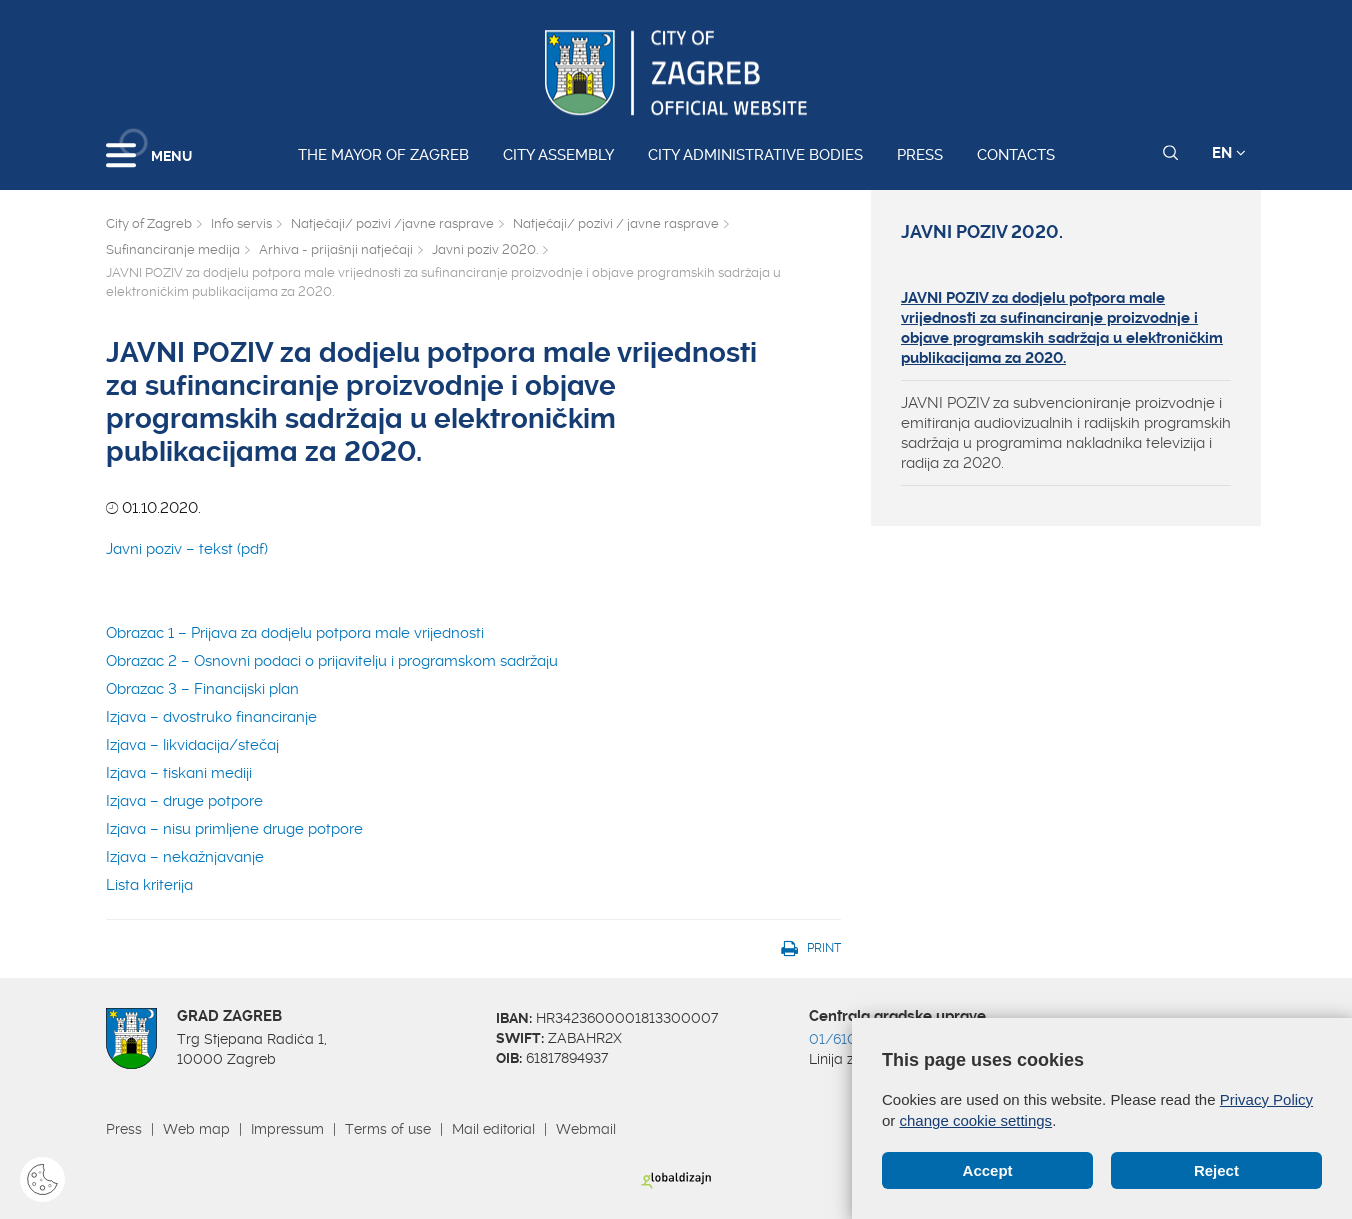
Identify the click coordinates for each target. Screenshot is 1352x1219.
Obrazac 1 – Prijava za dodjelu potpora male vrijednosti (303, 633)
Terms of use (388, 1129)
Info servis (241, 223)
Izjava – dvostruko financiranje (211, 717)
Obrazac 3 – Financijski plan (202, 689)
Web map (196, 1129)
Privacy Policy (1266, 1099)
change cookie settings (976, 1120)
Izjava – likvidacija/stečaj (192, 745)
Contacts (1016, 155)
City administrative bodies (755, 155)
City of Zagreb (149, 223)
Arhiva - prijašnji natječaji (336, 249)
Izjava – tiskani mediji (179, 773)
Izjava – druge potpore (184, 801)
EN (1229, 153)
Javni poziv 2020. (485, 249)
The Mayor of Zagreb (383, 155)
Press (920, 155)
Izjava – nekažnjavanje (185, 857)
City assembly (558, 155)
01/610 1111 (847, 1039)
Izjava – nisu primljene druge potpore (234, 829)
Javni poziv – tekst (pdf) (187, 549)
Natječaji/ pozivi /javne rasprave (392, 223)
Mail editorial (493, 1129)
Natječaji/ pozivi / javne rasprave (616, 223)
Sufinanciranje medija (173, 249)
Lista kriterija (149, 885)
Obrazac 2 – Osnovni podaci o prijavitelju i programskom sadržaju (332, 661)
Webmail (586, 1129)
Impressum (287, 1129)
